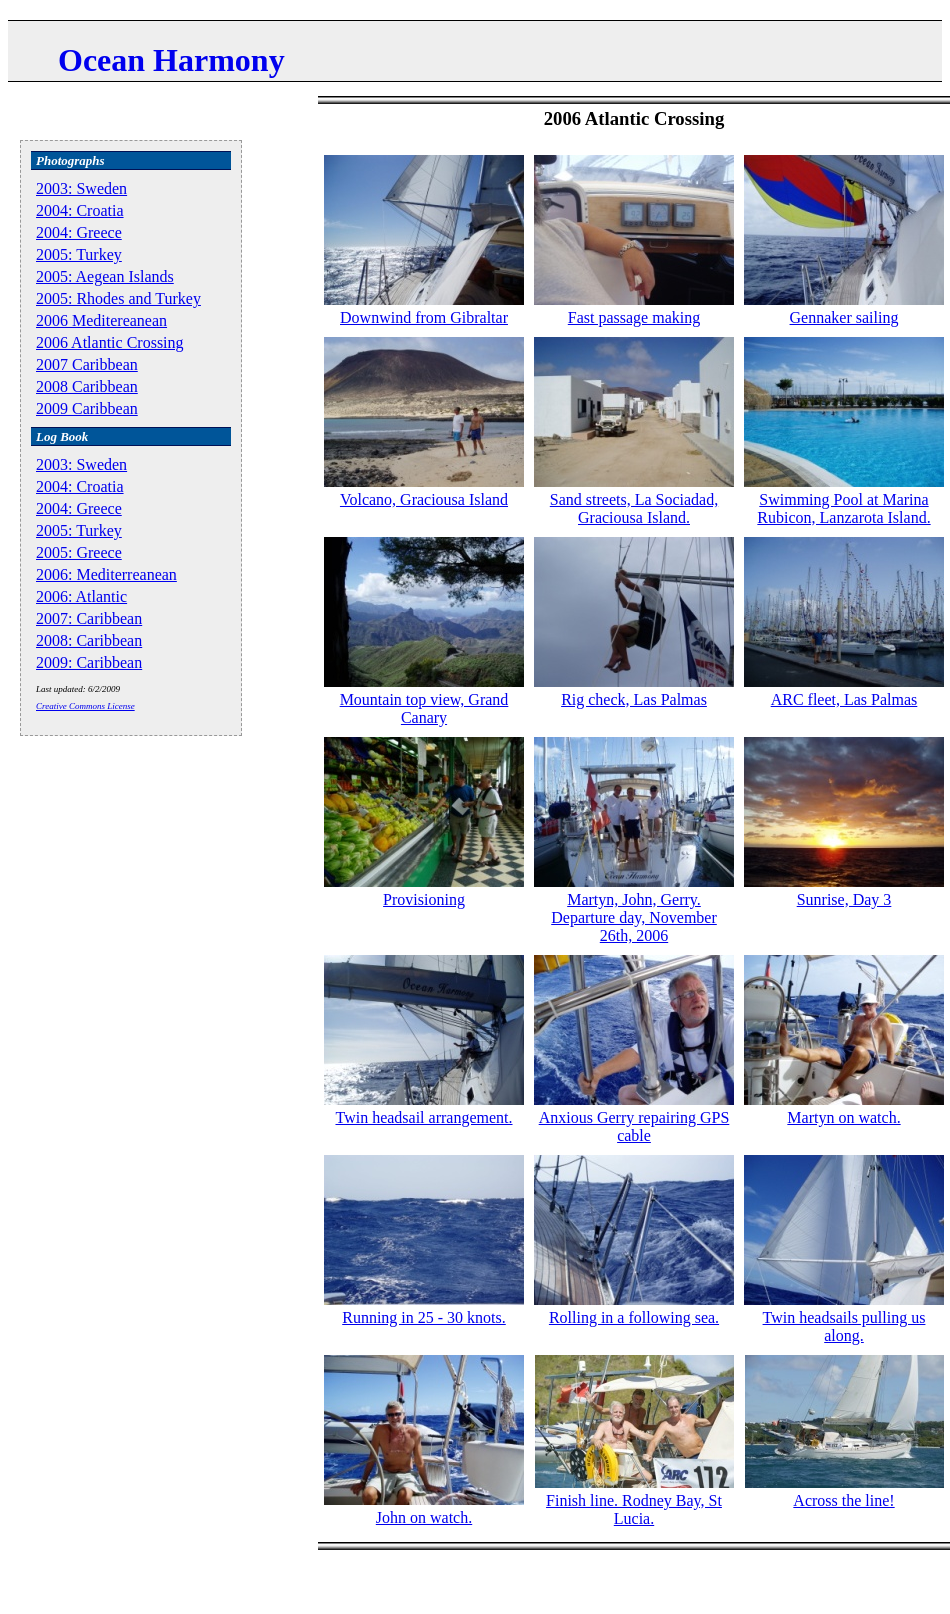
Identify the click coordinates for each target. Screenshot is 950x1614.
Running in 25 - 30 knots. (424, 1317)
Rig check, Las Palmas (634, 699)
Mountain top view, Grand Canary (424, 708)
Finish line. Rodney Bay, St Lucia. (634, 1509)
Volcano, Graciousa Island (424, 499)
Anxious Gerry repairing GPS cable (634, 1126)
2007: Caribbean (89, 618)
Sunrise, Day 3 (844, 899)
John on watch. (424, 1517)
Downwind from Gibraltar (424, 317)
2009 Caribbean (87, 408)
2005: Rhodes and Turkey (118, 298)
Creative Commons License (85, 706)
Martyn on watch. (843, 1117)
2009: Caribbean (89, 662)
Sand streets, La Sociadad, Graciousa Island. (634, 508)
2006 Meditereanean (101, 320)
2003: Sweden (81, 188)
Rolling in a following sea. (634, 1317)
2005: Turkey (79, 254)
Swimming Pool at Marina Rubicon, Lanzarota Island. (843, 508)
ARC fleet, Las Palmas (844, 699)
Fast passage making (634, 317)
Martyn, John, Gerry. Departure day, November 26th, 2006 (634, 917)
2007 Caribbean (87, 364)
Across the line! (843, 1500)
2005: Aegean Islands (105, 276)
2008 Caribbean (87, 386)
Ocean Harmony (171, 60)
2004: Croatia (80, 210)
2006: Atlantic (81, 596)
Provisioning (424, 899)
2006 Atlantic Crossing (110, 342)
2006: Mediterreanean (106, 574)
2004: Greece (79, 232)
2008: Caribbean (89, 640)
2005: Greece (79, 552)
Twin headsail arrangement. (423, 1117)
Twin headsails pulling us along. (844, 1326)
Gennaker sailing (844, 317)
